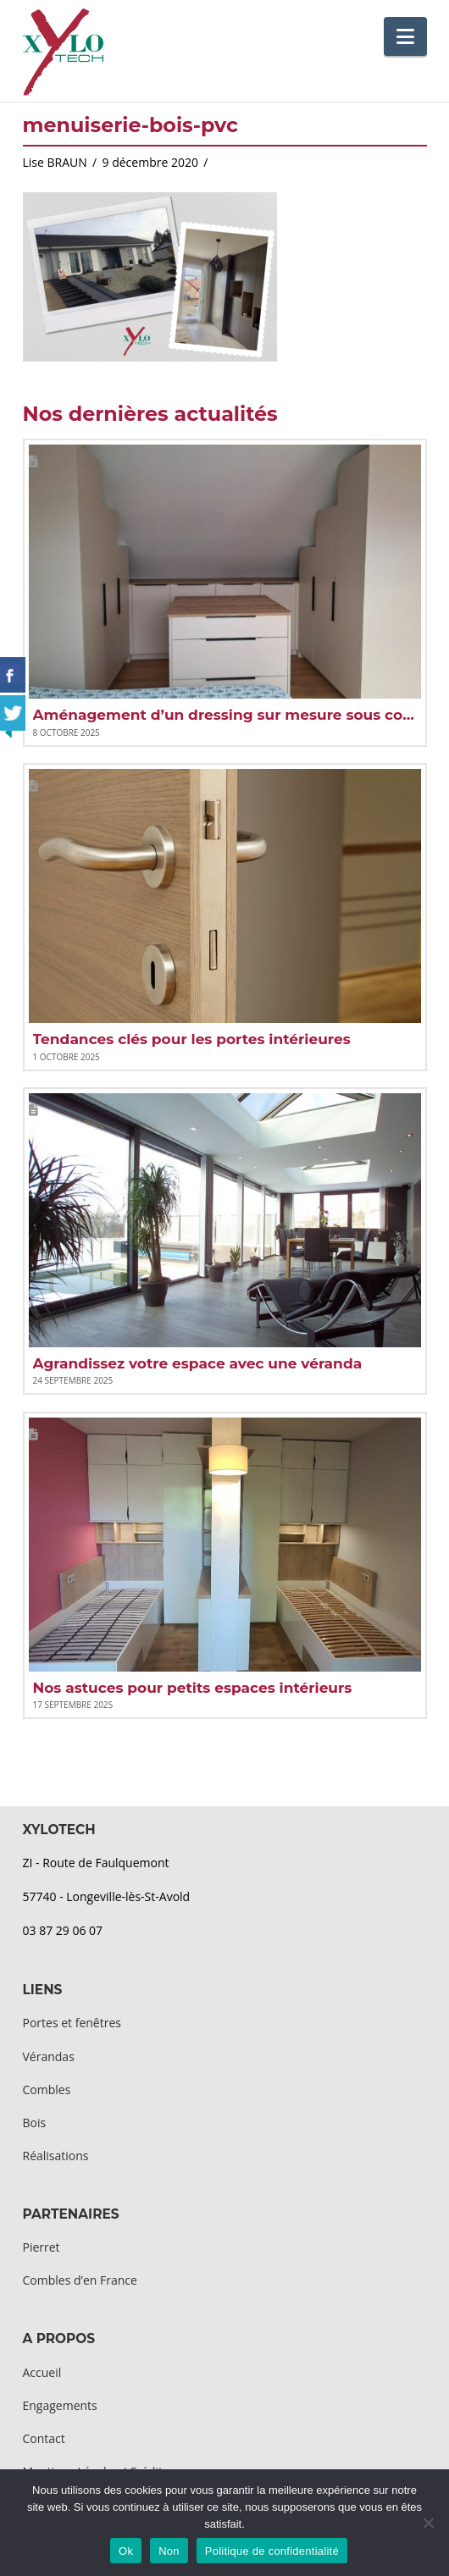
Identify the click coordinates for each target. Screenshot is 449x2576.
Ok (126, 2551)
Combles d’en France (80, 2280)
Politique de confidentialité (272, 2551)
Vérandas (49, 2056)
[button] (405, 36)
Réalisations (56, 2156)
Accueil (42, 2372)
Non (169, 2551)
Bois (35, 2122)
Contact (44, 2438)
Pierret (41, 2247)
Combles (47, 2089)
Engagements (60, 2405)
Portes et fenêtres (72, 2023)
